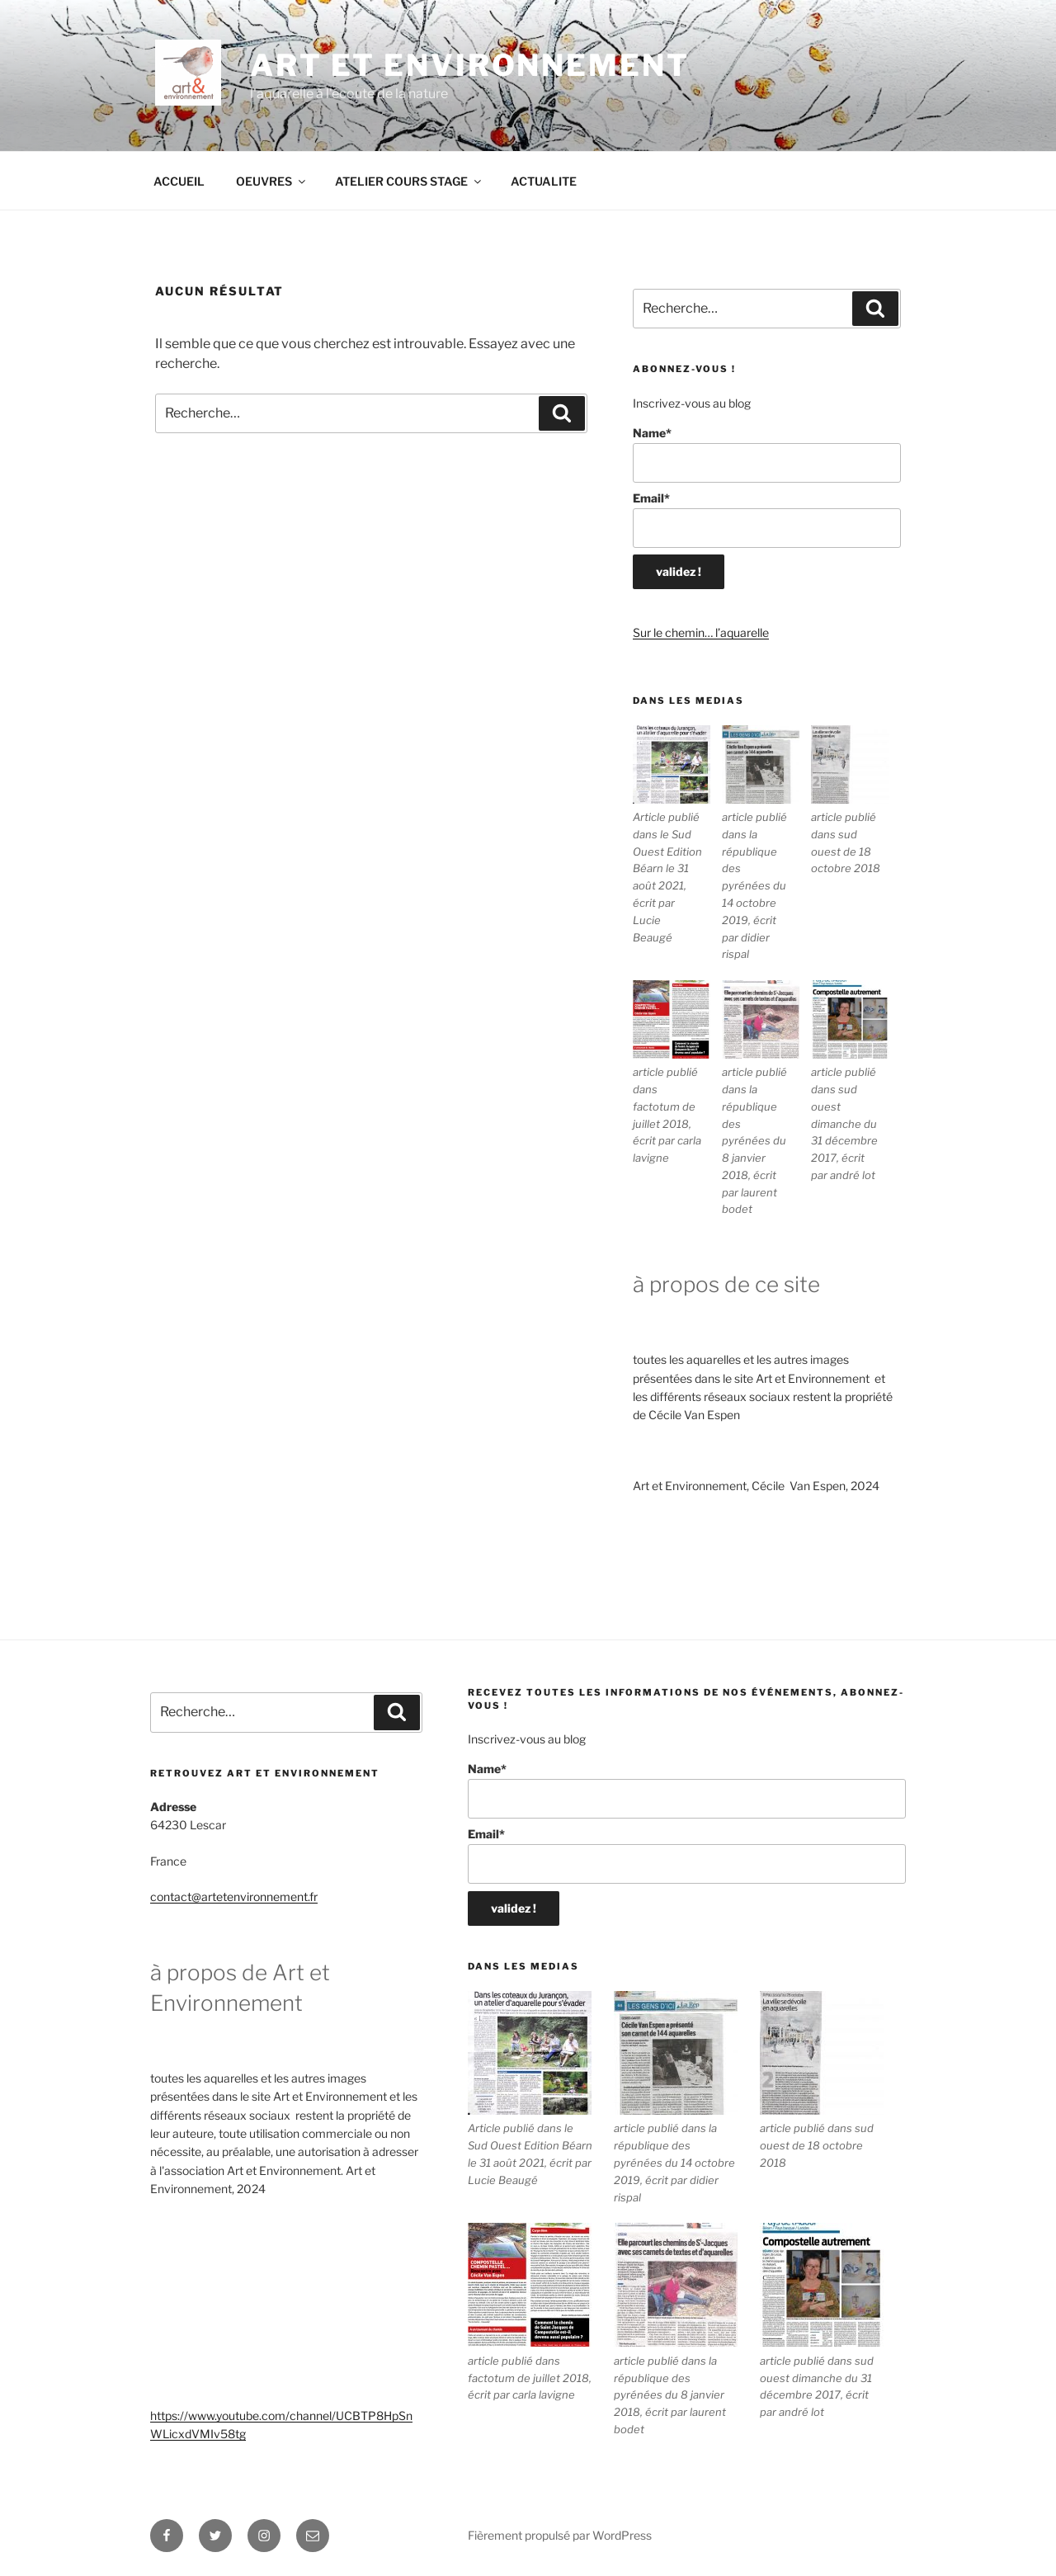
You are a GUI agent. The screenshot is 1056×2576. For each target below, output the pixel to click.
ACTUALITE (544, 181)
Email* (767, 519)
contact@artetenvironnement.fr (234, 1897)
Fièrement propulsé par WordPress (560, 2535)
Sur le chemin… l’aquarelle (701, 632)
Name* (767, 454)
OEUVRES (272, 181)
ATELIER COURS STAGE (409, 181)
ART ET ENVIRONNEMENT (470, 65)
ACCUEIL (179, 181)
